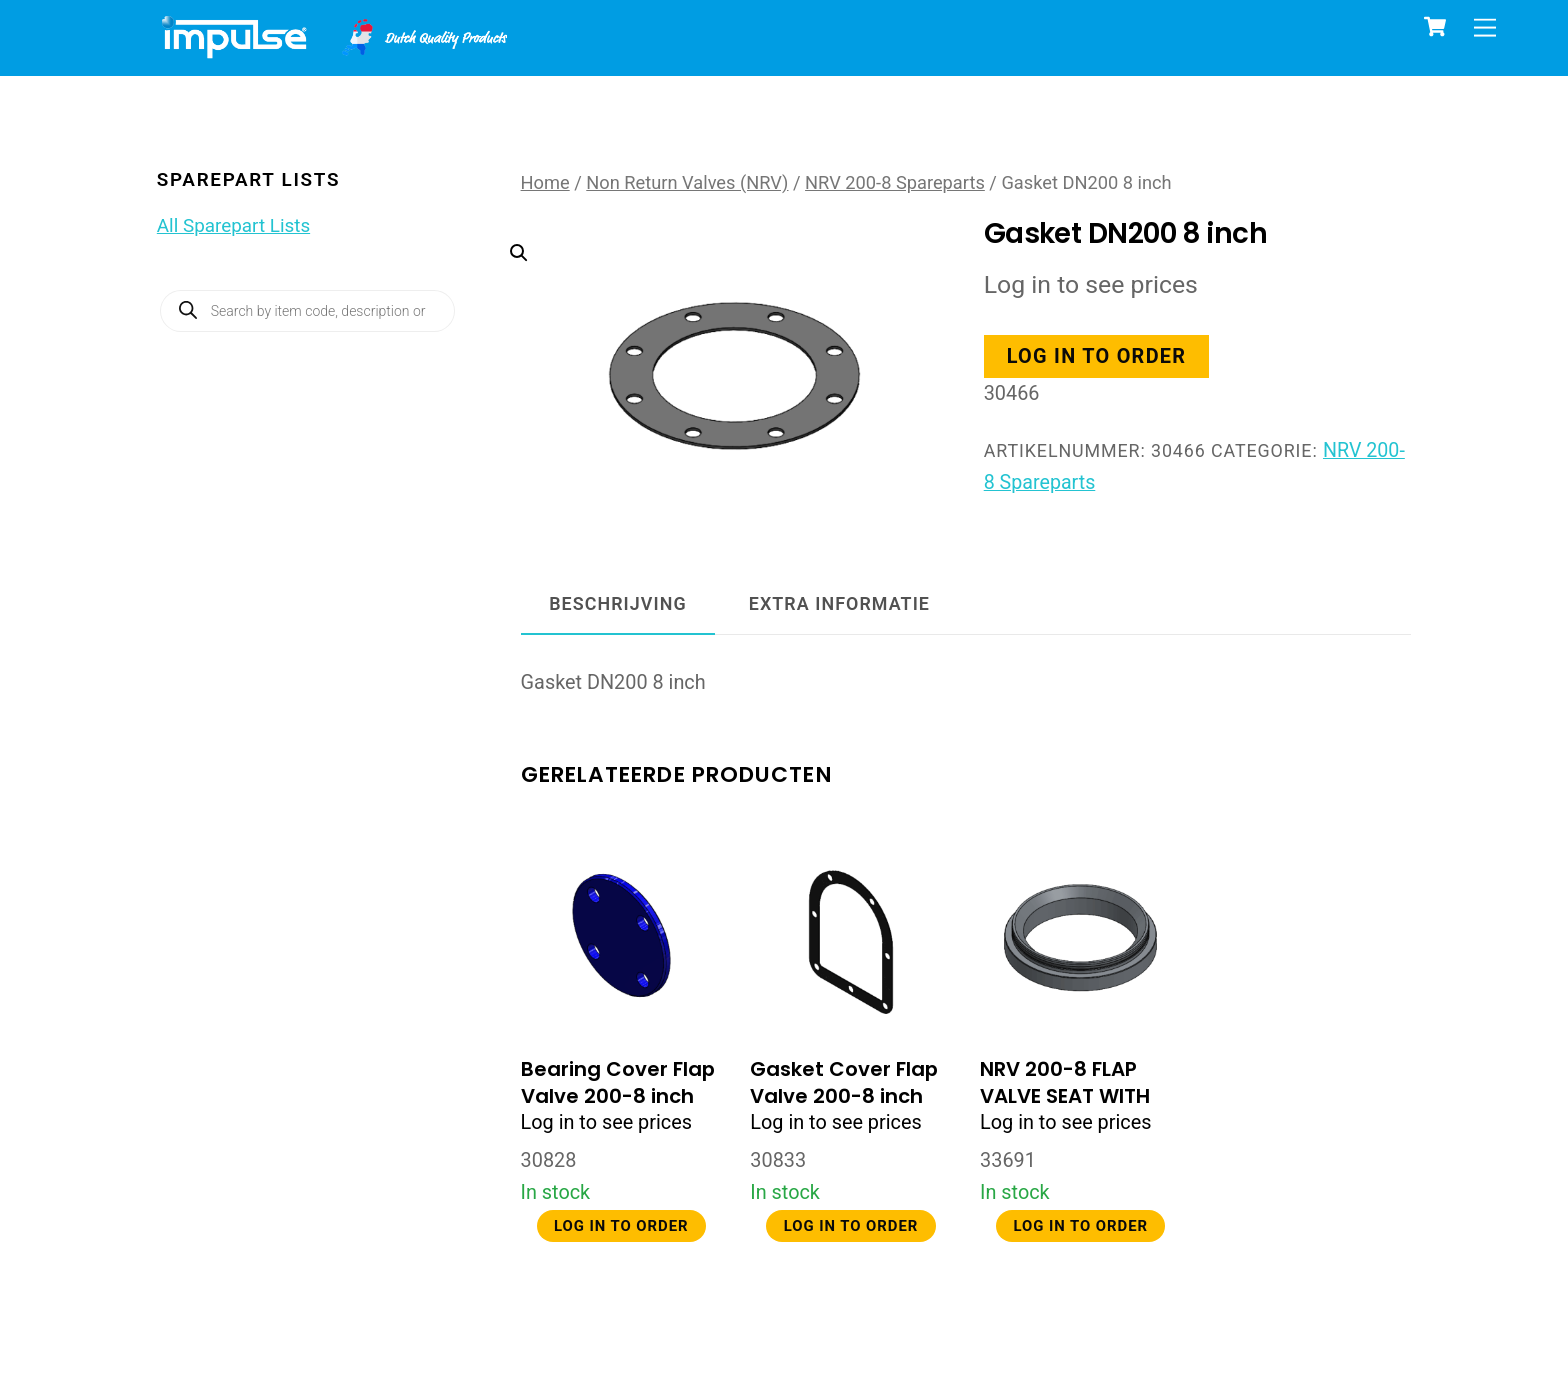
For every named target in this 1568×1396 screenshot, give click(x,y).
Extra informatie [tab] (839, 603)
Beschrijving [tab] (617, 603)
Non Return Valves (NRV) (687, 182)
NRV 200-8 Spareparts (895, 182)
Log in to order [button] (1098, 356)
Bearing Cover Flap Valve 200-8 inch (618, 1083)
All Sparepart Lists (233, 226)
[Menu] (1485, 27)
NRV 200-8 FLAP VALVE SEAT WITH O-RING (1065, 1097)
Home (545, 182)
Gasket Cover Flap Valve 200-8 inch (844, 1083)
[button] (714, 331)
